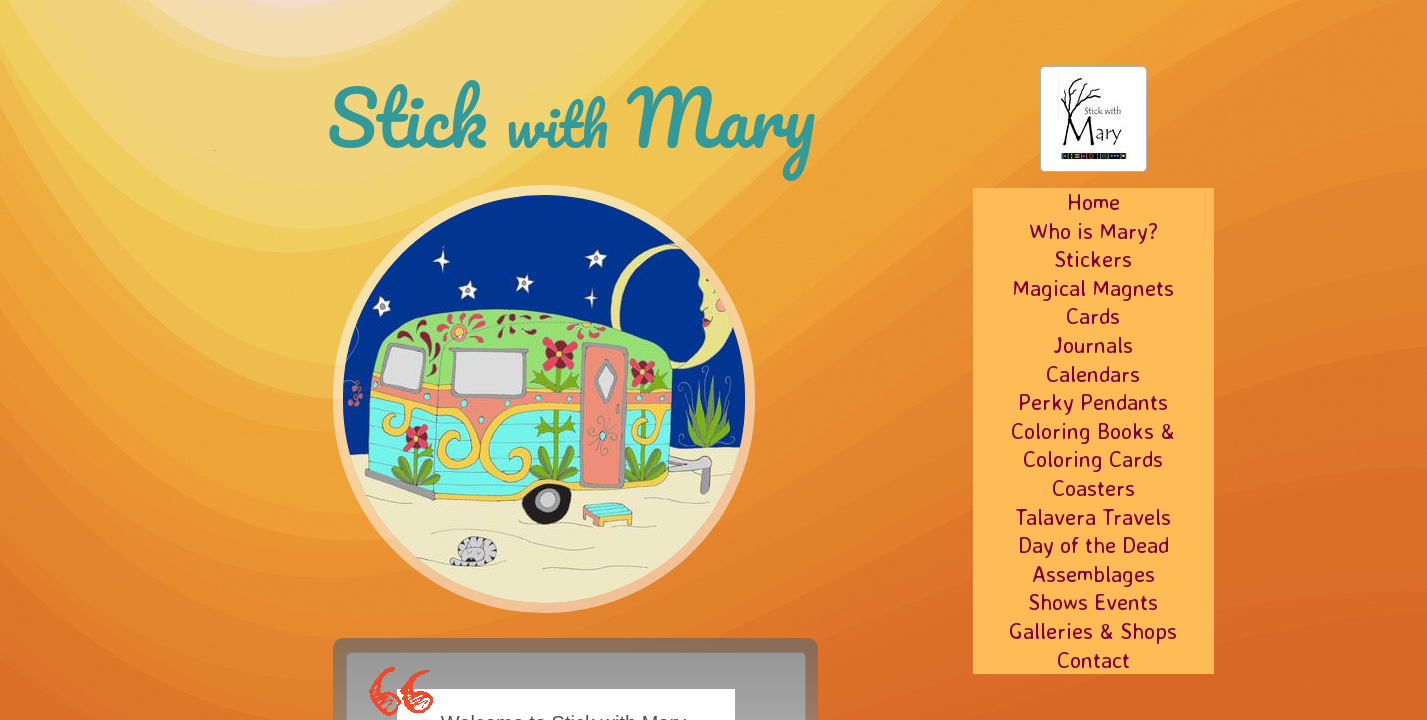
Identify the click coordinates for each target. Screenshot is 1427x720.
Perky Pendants (1093, 401)
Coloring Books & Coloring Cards (1093, 445)
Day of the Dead (1093, 544)
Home (1093, 201)
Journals (1093, 344)
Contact (1093, 659)
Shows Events (1093, 601)
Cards (1093, 315)
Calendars (1093, 373)
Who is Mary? (1093, 230)
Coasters (1093, 487)
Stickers (1093, 258)
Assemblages (1093, 573)
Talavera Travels (1093, 516)
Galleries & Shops (1093, 630)
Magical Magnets (1093, 287)
